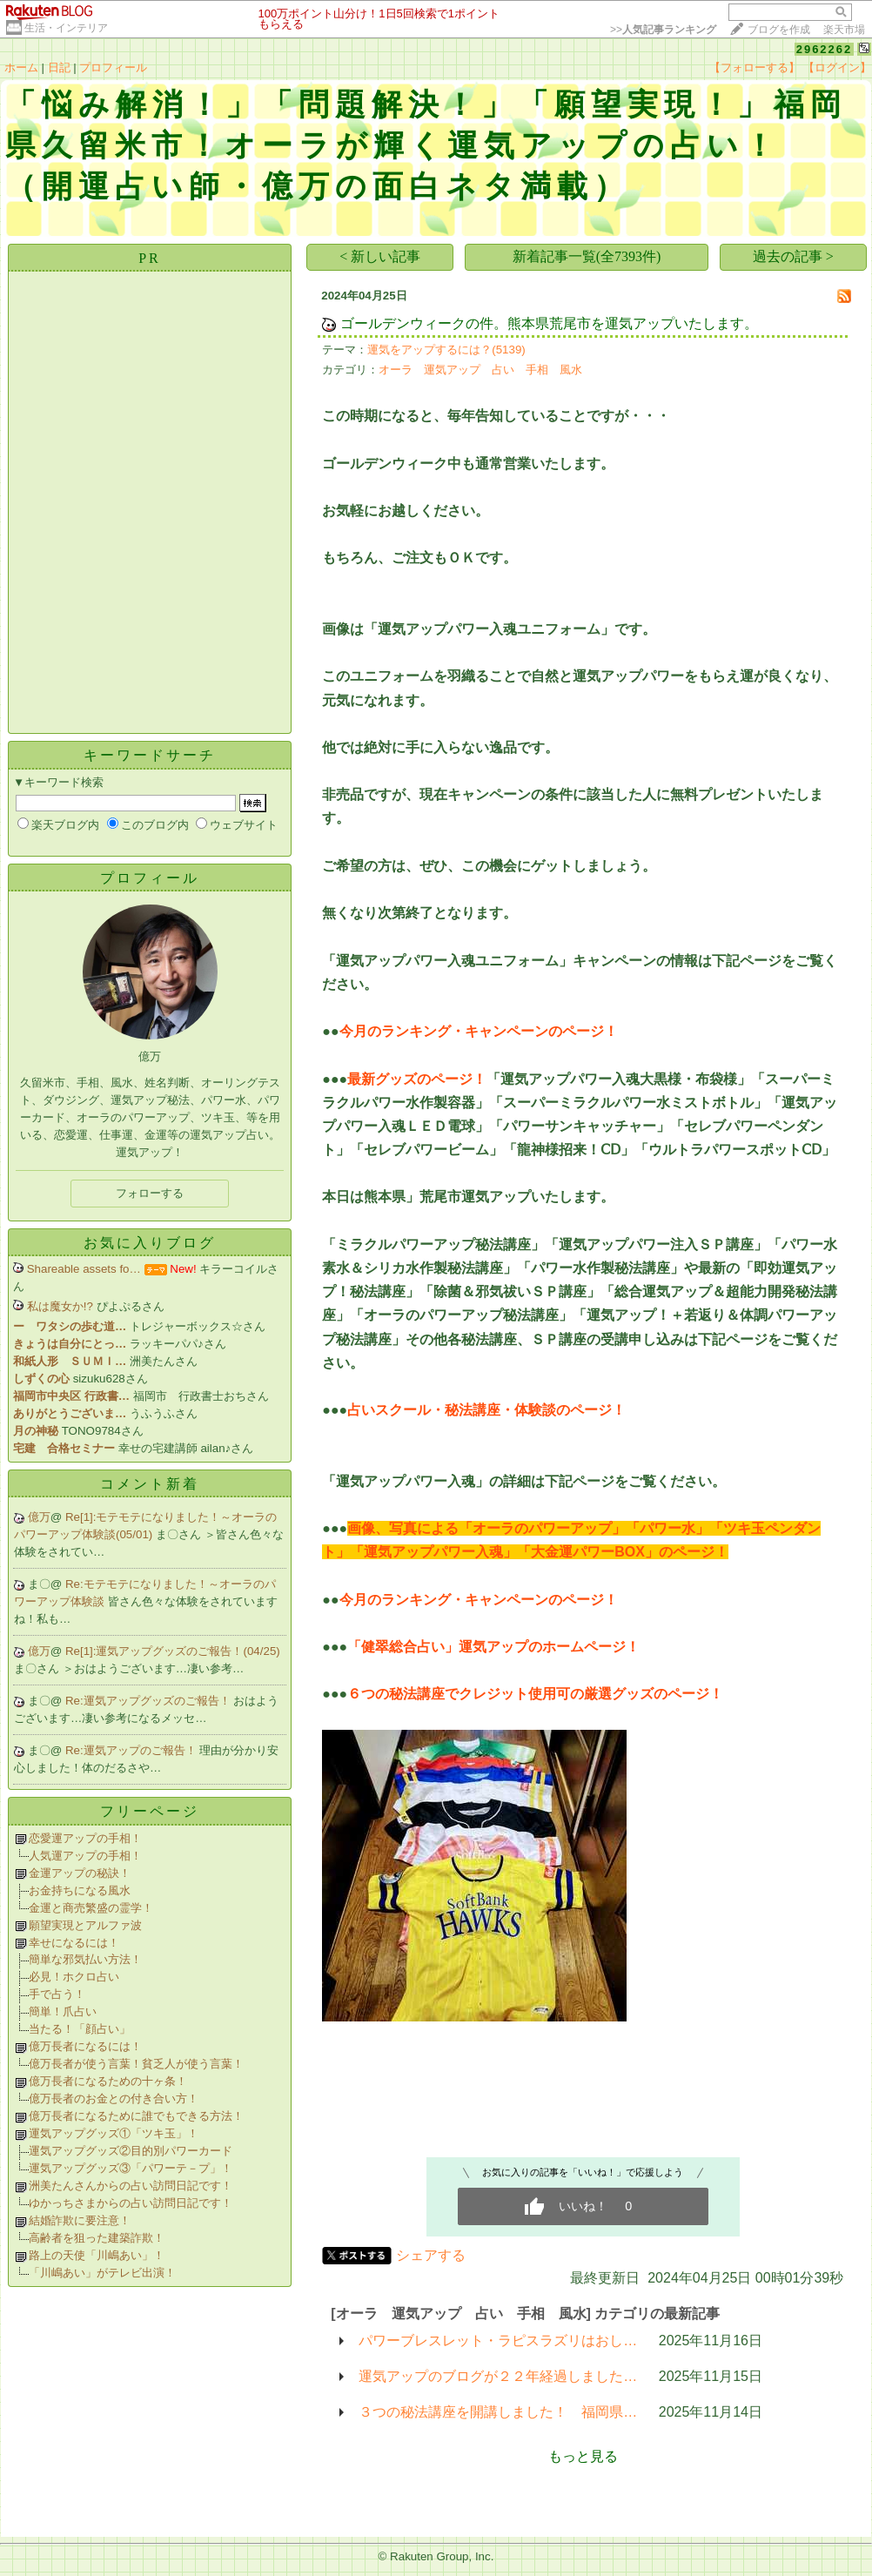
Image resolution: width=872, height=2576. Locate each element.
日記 (59, 67)
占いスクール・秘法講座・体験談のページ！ (486, 1409)
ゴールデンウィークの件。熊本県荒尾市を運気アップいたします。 (549, 323)
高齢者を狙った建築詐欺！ (96, 2237)
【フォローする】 (754, 67)
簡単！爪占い (63, 2011)
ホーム (21, 67)
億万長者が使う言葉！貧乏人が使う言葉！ (136, 2063)
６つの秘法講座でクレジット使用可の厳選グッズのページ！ (535, 1693)
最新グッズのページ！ (416, 1079)
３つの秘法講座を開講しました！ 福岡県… (498, 2411)
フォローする (150, 1193)
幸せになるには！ (74, 1942)
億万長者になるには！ (85, 2046)
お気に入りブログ (150, 1242)
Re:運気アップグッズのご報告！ (149, 1700)
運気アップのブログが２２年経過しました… (498, 2376)
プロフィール (113, 67)
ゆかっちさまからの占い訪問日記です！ (130, 2202)
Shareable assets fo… (84, 1268)
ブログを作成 (779, 30)
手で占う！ (57, 1994)
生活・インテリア (66, 28)
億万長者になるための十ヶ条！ (108, 2081)
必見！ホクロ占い (74, 1976)
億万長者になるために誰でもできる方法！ (136, 2115)
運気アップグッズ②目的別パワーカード (130, 2150)
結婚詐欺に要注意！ (80, 2220)
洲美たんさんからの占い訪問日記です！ (130, 2185)
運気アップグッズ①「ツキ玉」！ (113, 2133)
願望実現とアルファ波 (85, 1925)
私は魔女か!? (60, 1306)
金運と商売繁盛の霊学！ (91, 1907)
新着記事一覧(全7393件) (587, 256)
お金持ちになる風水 (80, 1890)
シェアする (431, 2255)
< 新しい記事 (379, 256)
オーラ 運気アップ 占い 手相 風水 (480, 369)
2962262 (824, 49)
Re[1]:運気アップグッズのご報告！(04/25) (172, 1651)
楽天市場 (844, 30)
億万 (39, 1516)
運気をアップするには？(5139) (446, 349)
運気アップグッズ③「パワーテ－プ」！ (130, 2168)
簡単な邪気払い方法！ (85, 1959)
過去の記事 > (793, 256)
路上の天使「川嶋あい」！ (96, 2255)
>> (663, 30)
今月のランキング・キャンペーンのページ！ (478, 1031)
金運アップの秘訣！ (80, 1873)
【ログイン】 (837, 67)
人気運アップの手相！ (85, 1855)
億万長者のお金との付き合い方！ (113, 2098)
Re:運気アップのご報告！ (132, 1750)
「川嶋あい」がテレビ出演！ (102, 2272)
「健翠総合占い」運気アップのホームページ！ (493, 1646)
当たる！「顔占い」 (80, 2028)
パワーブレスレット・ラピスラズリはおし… (498, 2340)
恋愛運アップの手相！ (85, 1838)
